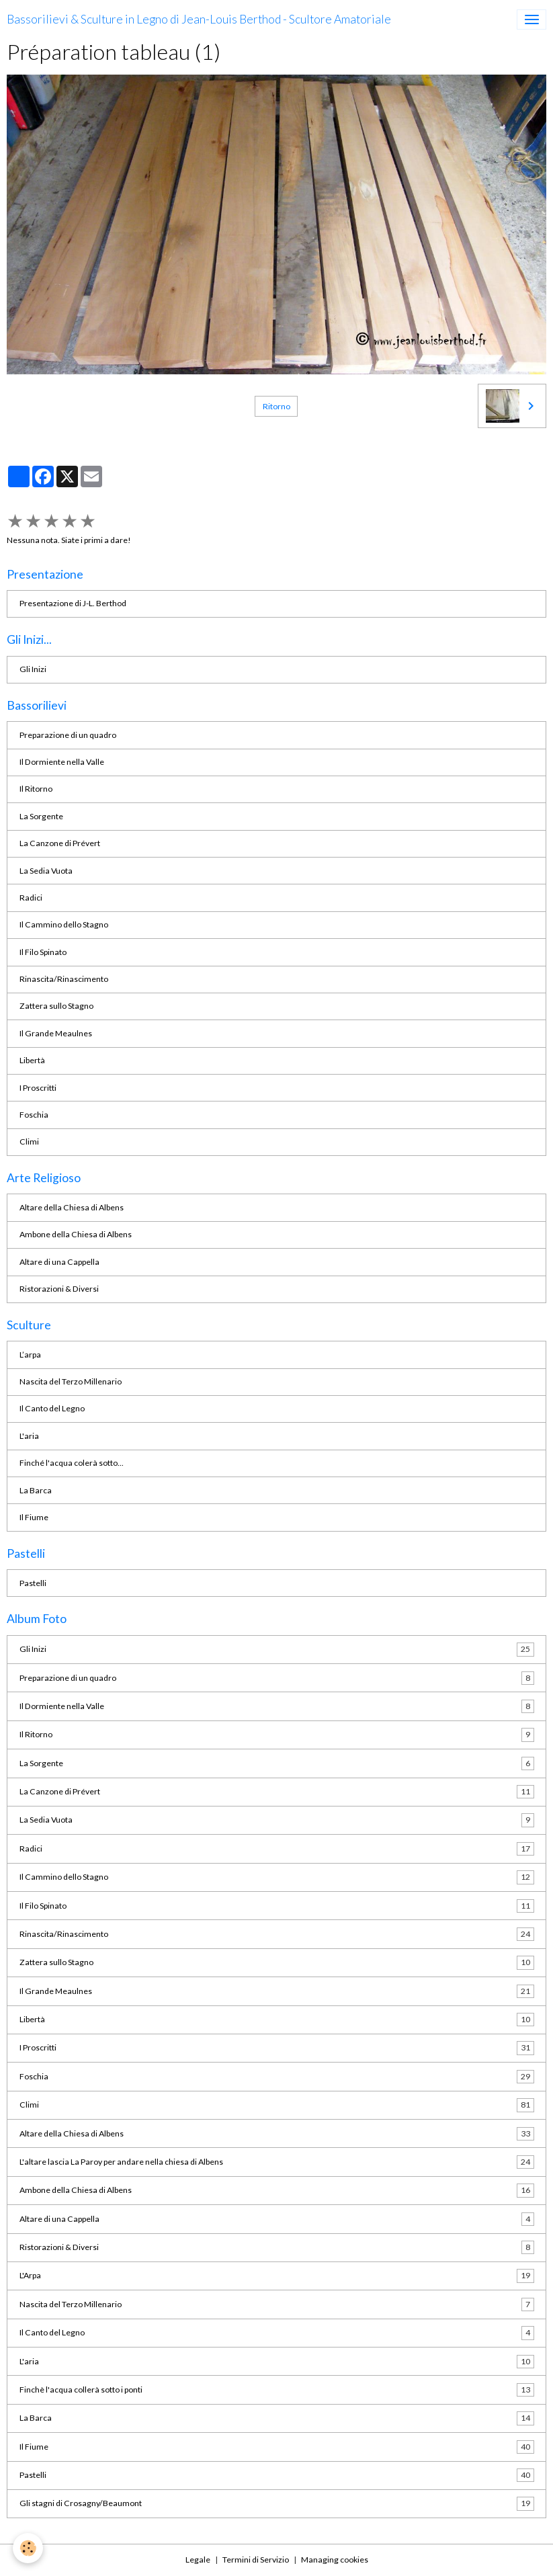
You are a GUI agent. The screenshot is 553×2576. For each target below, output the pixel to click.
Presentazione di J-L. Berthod (72, 603)
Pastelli (32, 1583)
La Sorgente (41, 816)
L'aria (29, 1436)
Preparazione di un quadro (67, 735)
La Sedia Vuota (46, 871)
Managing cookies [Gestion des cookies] (334, 2559)
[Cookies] (28, 2548)
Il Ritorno (35, 789)
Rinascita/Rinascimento (63, 979)
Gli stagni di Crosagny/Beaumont (276, 2503)
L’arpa (30, 1354)
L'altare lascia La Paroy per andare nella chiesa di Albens (276, 2162)
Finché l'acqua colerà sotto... (71, 1463)
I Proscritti (37, 1088)
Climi (29, 1141)
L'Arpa (276, 2275)
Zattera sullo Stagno (56, 1006)
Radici (30, 897)
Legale (197, 2559)
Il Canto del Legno (52, 1408)
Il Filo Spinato (43, 952)
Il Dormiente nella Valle (61, 762)
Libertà (32, 1060)
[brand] (199, 19)
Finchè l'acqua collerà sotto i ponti (276, 2390)
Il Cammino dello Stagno (63, 924)
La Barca (35, 1490)
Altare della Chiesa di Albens (71, 1207)
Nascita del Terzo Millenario (70, 1381)
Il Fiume (33, 1517)
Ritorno (276, 406)
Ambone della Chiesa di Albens (75, 1234)
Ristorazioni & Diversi (59, 1289)
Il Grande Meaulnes (55, 1033)
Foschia (33, 1115)
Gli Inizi (32, 669)
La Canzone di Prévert (59, 843)
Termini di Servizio (255, 2559)
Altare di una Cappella (59, 1262)
